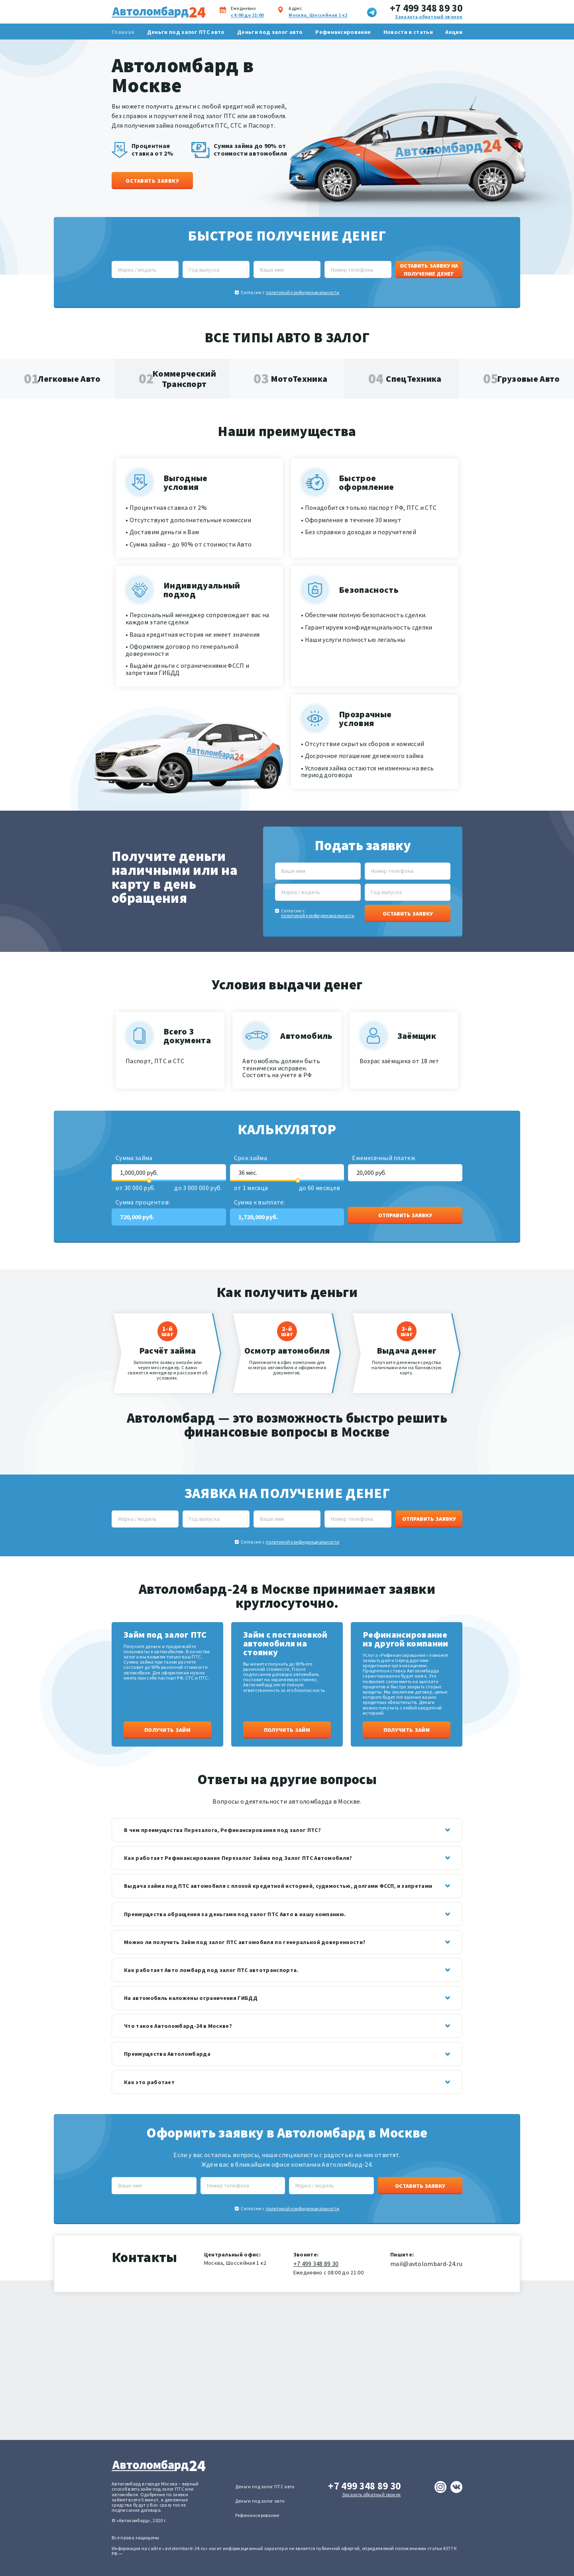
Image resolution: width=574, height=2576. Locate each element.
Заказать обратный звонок (428, 17)
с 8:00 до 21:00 (247, 15)
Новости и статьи (408, 32)
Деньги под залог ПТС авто (186, 32)
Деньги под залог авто (270, 32)
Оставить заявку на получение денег (429, 269)
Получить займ (167, 1729)
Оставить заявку (152, 180)
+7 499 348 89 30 (426, 8)
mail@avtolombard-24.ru (426, 2264)
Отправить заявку (405, 1215)
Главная (123, 32)
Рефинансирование (343, 32)
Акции (453, 32)
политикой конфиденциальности (302, 292)
